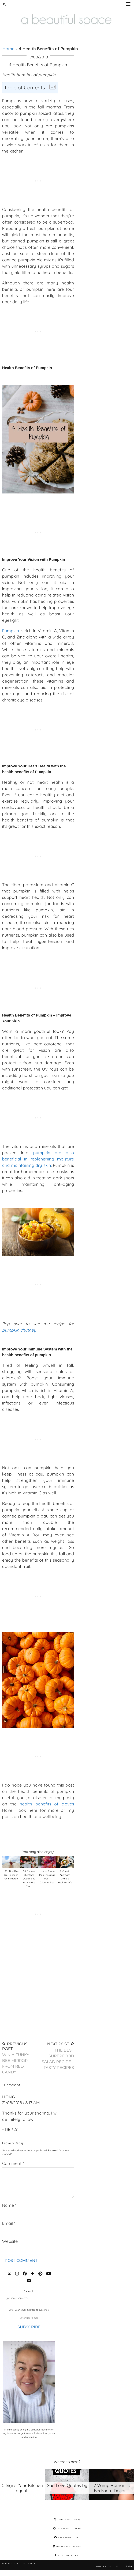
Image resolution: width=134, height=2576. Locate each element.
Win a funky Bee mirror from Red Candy (20, 2058)
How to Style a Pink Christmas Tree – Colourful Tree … (47, 1878)
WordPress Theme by (114, 2566)
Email (8, 2223)
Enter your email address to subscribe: (29, 2309)
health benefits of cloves (47, 1803)
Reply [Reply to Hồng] (11, 2129)
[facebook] (25, 2273)
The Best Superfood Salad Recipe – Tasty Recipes (56, 2056)
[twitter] (9, 2273)
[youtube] (48, 2273)
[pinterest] (40, 2273)
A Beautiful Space (23, 2564)
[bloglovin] (33, 2273)
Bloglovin (67, 2555)
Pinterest (67, 2546)
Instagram (67, 2528)
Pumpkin (10, 630)
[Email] (29, 2280)
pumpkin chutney (19, 1330)
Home (8, 48)
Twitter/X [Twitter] (67, 2519)
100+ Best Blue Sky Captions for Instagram (11, 1875)
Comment (13, 2163)
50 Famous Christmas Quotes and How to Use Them (29, 1878)
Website (10, 2241)
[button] (129, 4)
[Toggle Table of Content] (51, 87)
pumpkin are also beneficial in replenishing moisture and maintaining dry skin (38, 1159)
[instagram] (17, 2273)
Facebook (67, 2537)
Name (9, 2205)
